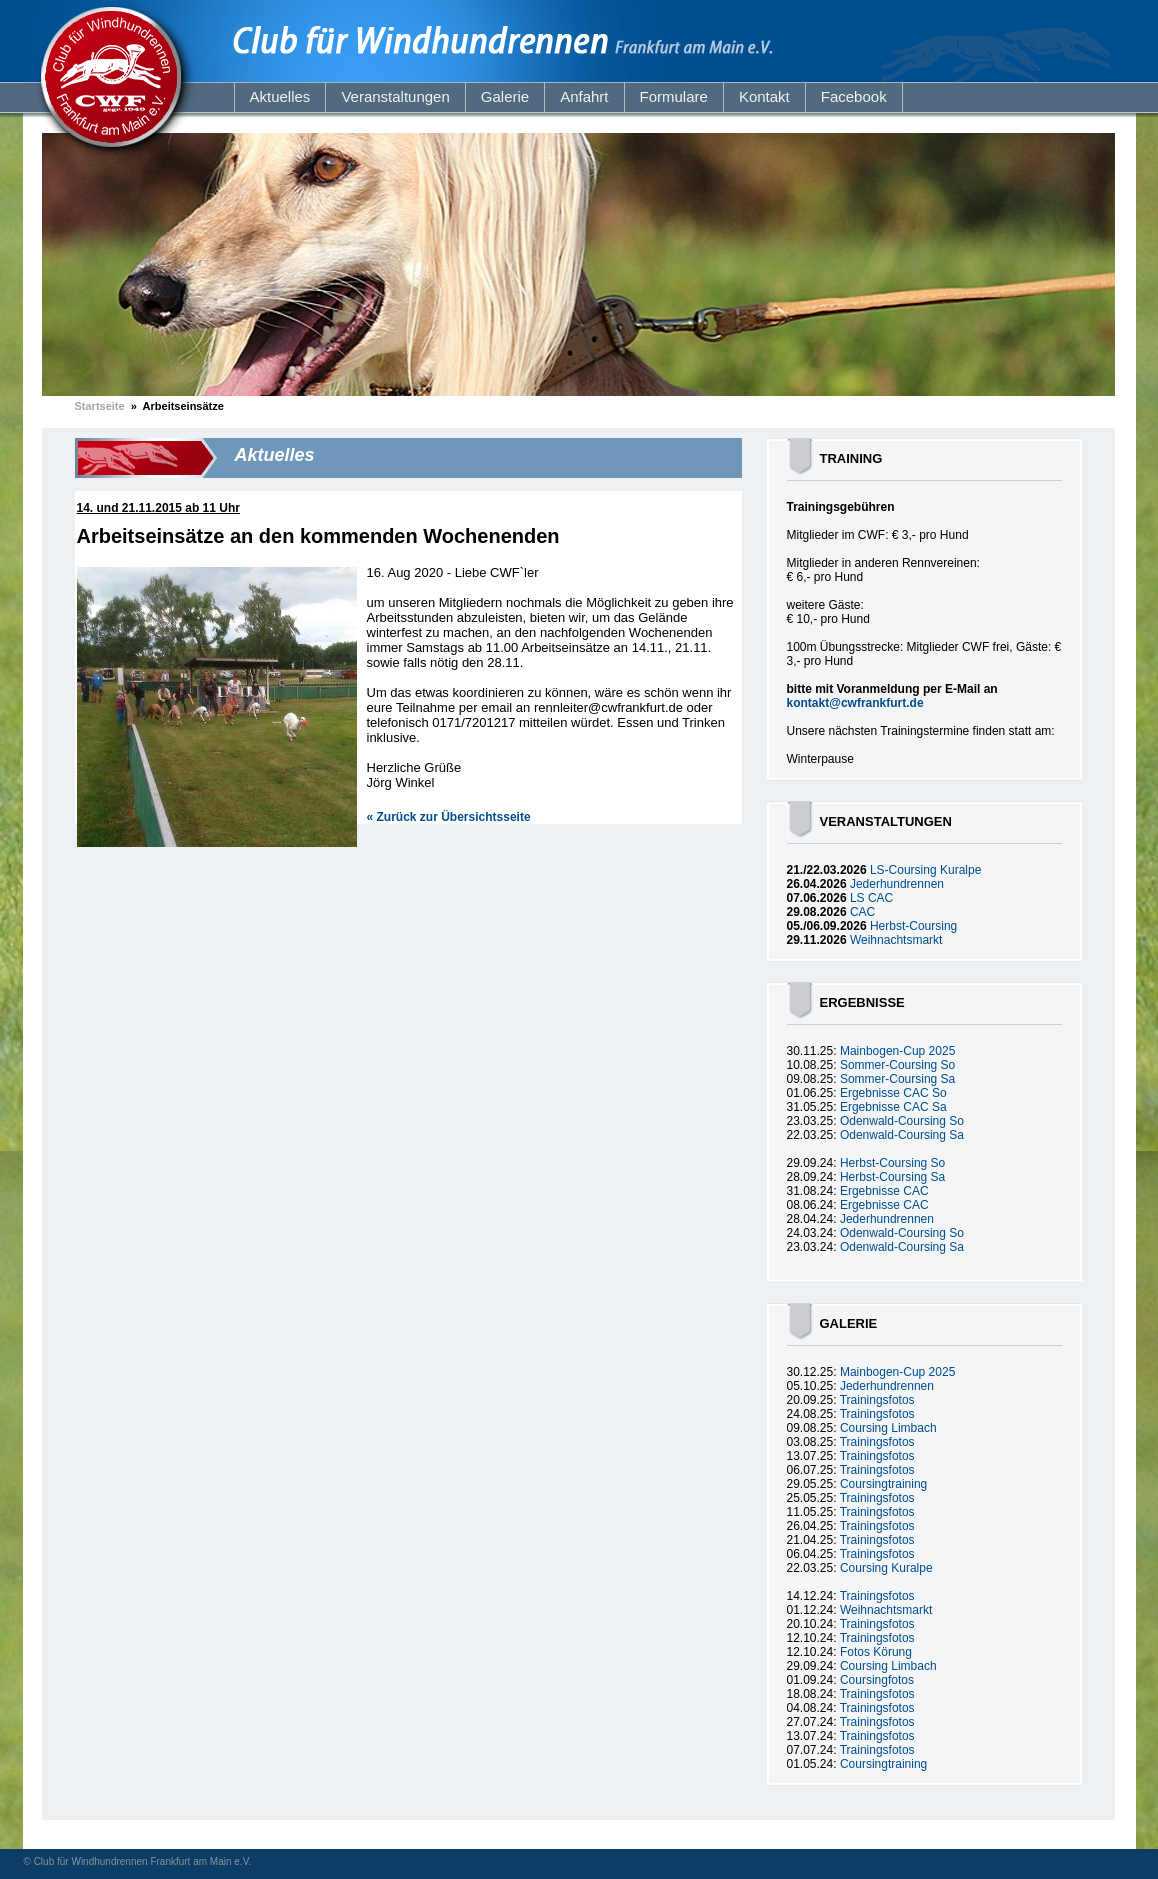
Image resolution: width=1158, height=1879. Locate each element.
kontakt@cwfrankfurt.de (855, 703)
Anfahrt (584, 96)
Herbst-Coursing (913, 926)
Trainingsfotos (877, 1400)
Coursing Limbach (888, 1428)
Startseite (100, 406)
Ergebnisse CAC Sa (893, 1107)
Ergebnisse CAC (884, 1191)
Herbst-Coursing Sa (892, 1177)
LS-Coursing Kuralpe (925, 870)
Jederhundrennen (897, 884)
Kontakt (764, 96)
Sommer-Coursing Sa (897, 1079)
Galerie (505, 96)
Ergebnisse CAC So (893, 1093)
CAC (862, 912)
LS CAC (871, 898)
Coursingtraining (883, 1484)
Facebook (854, 96)
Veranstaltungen (395, 96)
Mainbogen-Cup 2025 (897, 1051)
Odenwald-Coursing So (902, 1121)
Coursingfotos (877, 1680)
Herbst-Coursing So (892, 1163)
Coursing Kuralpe (886, 1568)
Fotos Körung (876, 1652)
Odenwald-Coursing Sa (902, 1135)
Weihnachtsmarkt (896, 940)
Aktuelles (280, 96)
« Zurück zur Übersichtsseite (449, 817)
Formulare (674, 96)
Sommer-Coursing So (897, 1065)
